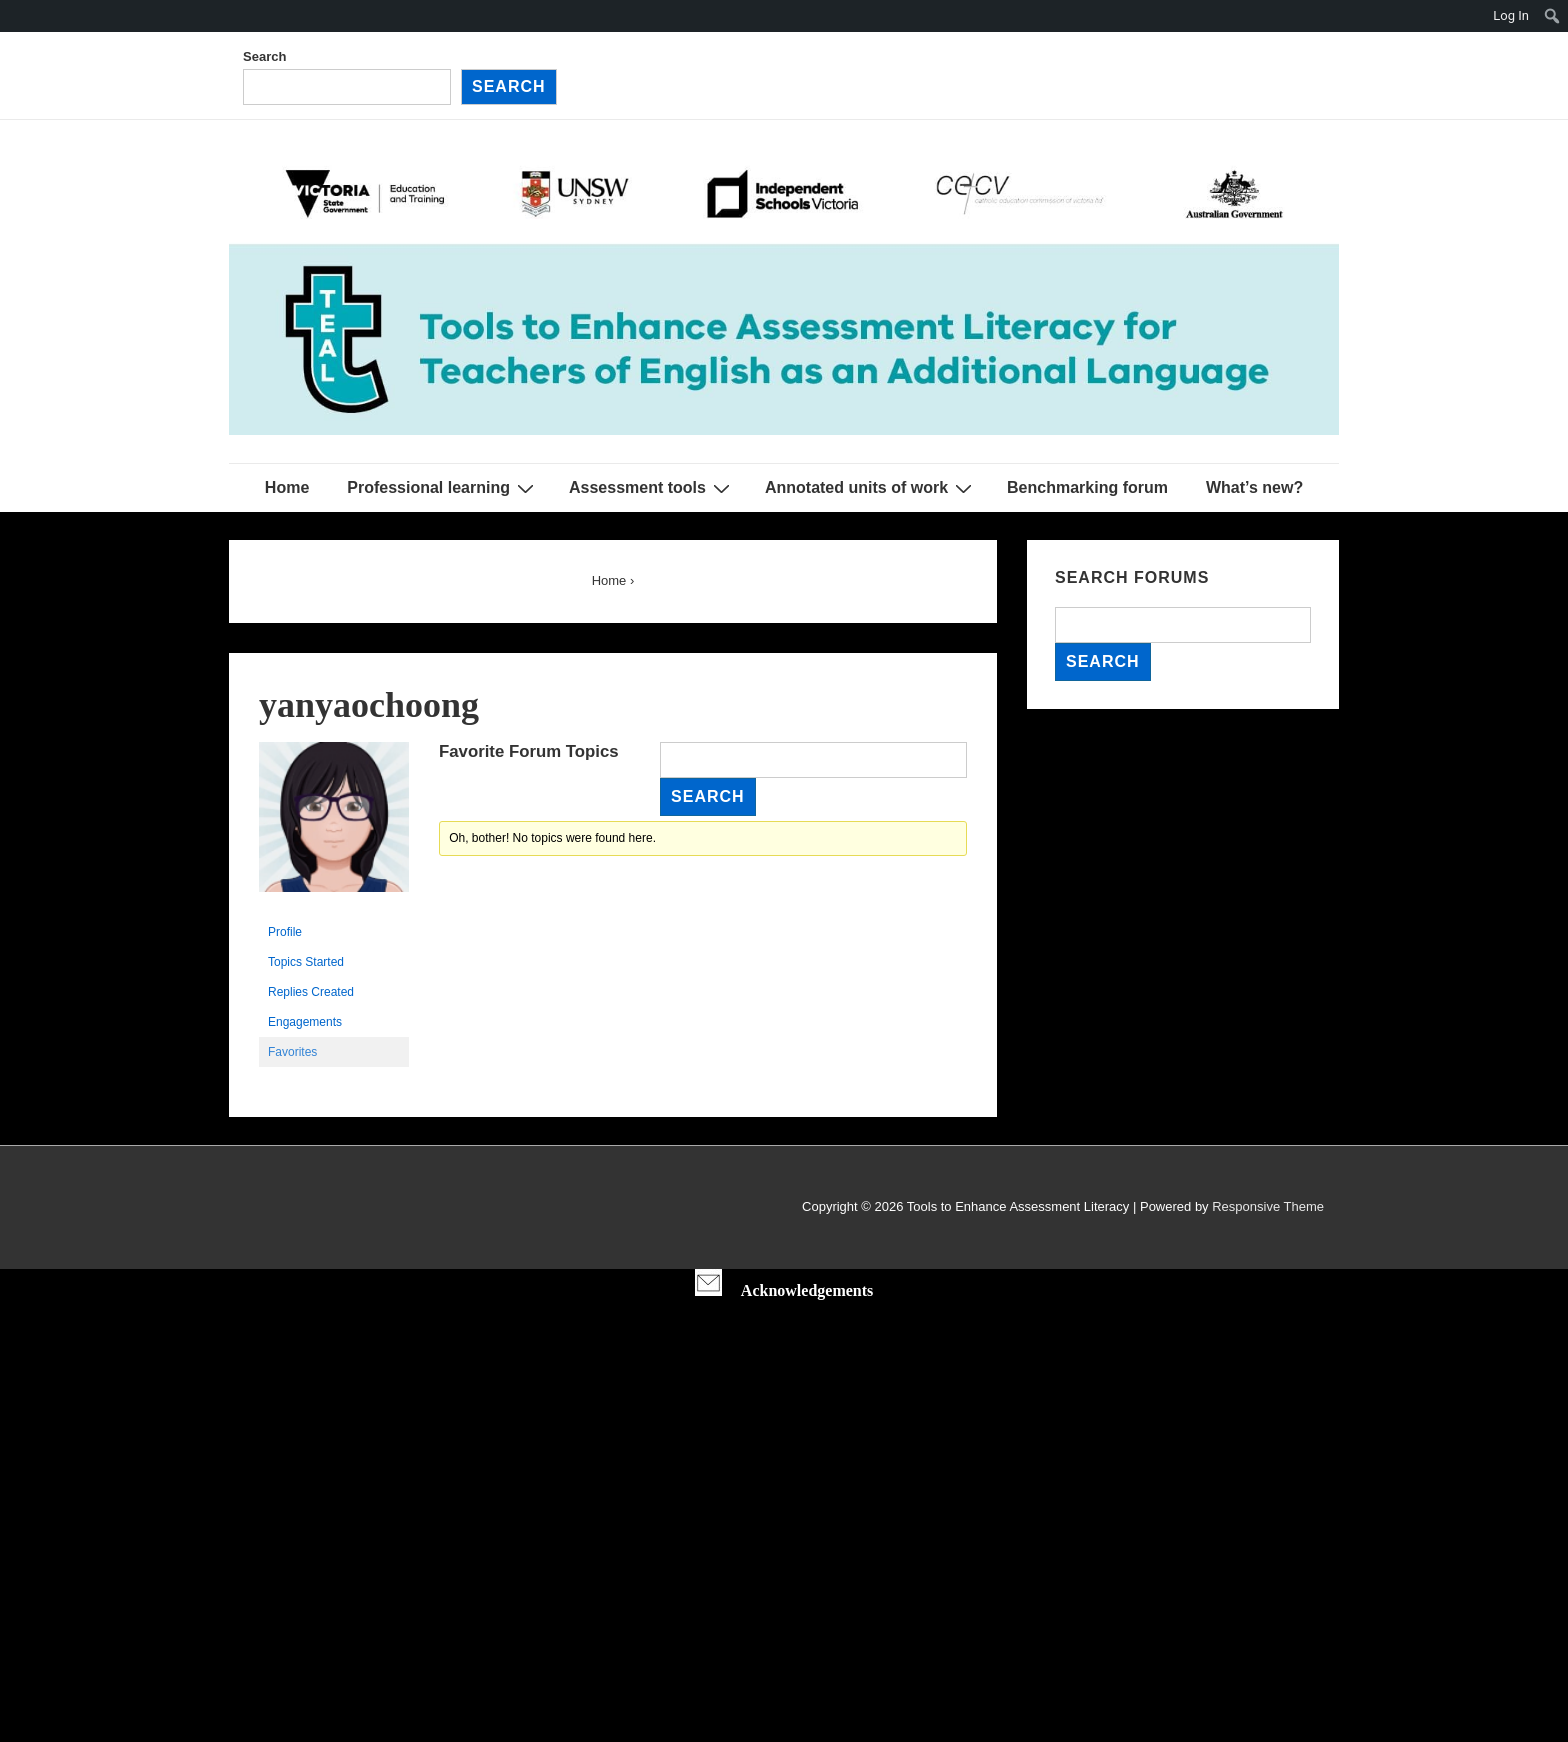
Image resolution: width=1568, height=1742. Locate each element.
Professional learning (443, 488)
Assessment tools (652, 488)
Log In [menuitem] (1511, 15)
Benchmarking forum (1087, 487)
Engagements (305, 1022)
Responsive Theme (1268, 1206)
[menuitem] (1552, 16)
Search (264, 56)
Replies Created (311, 992)
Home (287, 487)
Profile (285, 932)
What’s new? (1254, 487)
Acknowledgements (807, 1290)
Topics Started (306, 962)
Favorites (292, 1052)
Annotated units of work (871, 488)
